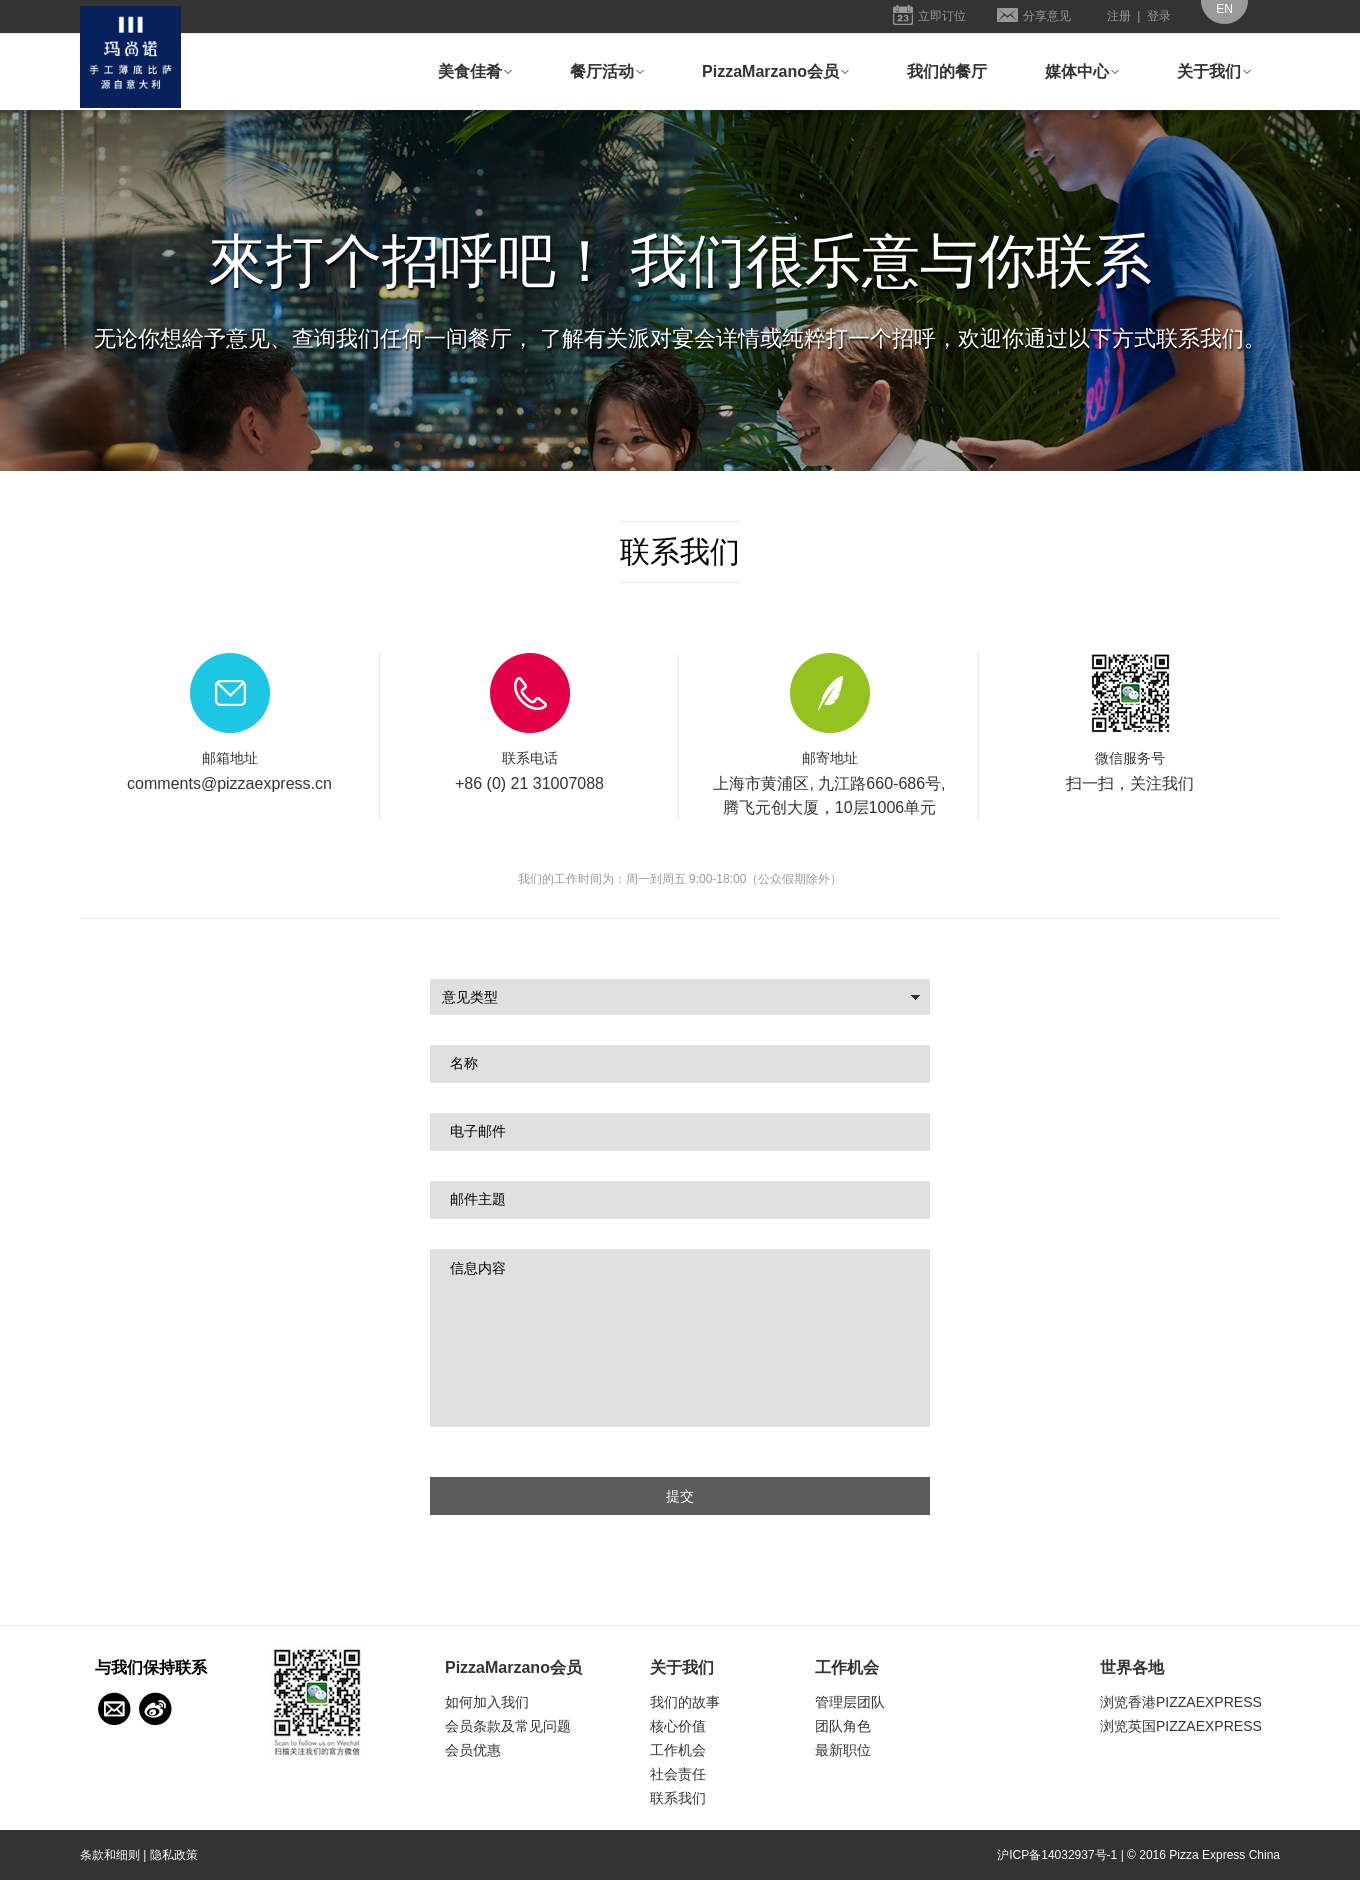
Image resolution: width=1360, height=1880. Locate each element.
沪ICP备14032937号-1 (1057, 1855)
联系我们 (678, 1798)
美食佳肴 (470, 71)
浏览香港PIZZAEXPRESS (1181, 1702)
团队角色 (843, 1726)
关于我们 (1209, 71)
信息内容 (680, 1338)
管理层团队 (850, 1702)
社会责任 (678, 1774)
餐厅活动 (602, 71)
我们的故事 (685, 1702)
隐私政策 (174, 1855)
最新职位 (843, 1750)
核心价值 (678, 1726)
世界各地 (1132, 1667)
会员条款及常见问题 (508, 1726)
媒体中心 (1077, 71)
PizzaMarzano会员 (770, 71)
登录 (1159, 16)
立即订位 (942, 16)
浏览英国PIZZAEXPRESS (1181, 1726)
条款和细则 (110, 1855)
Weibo (156, 1709)
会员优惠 (473, 1750)
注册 (1119, 16)
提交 (680, 1496)
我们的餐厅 (947, 71)
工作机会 (678, 1750)
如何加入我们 (487, 1702)
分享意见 (1047, 16)
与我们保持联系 (114, 1709)
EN (1224, 9)
